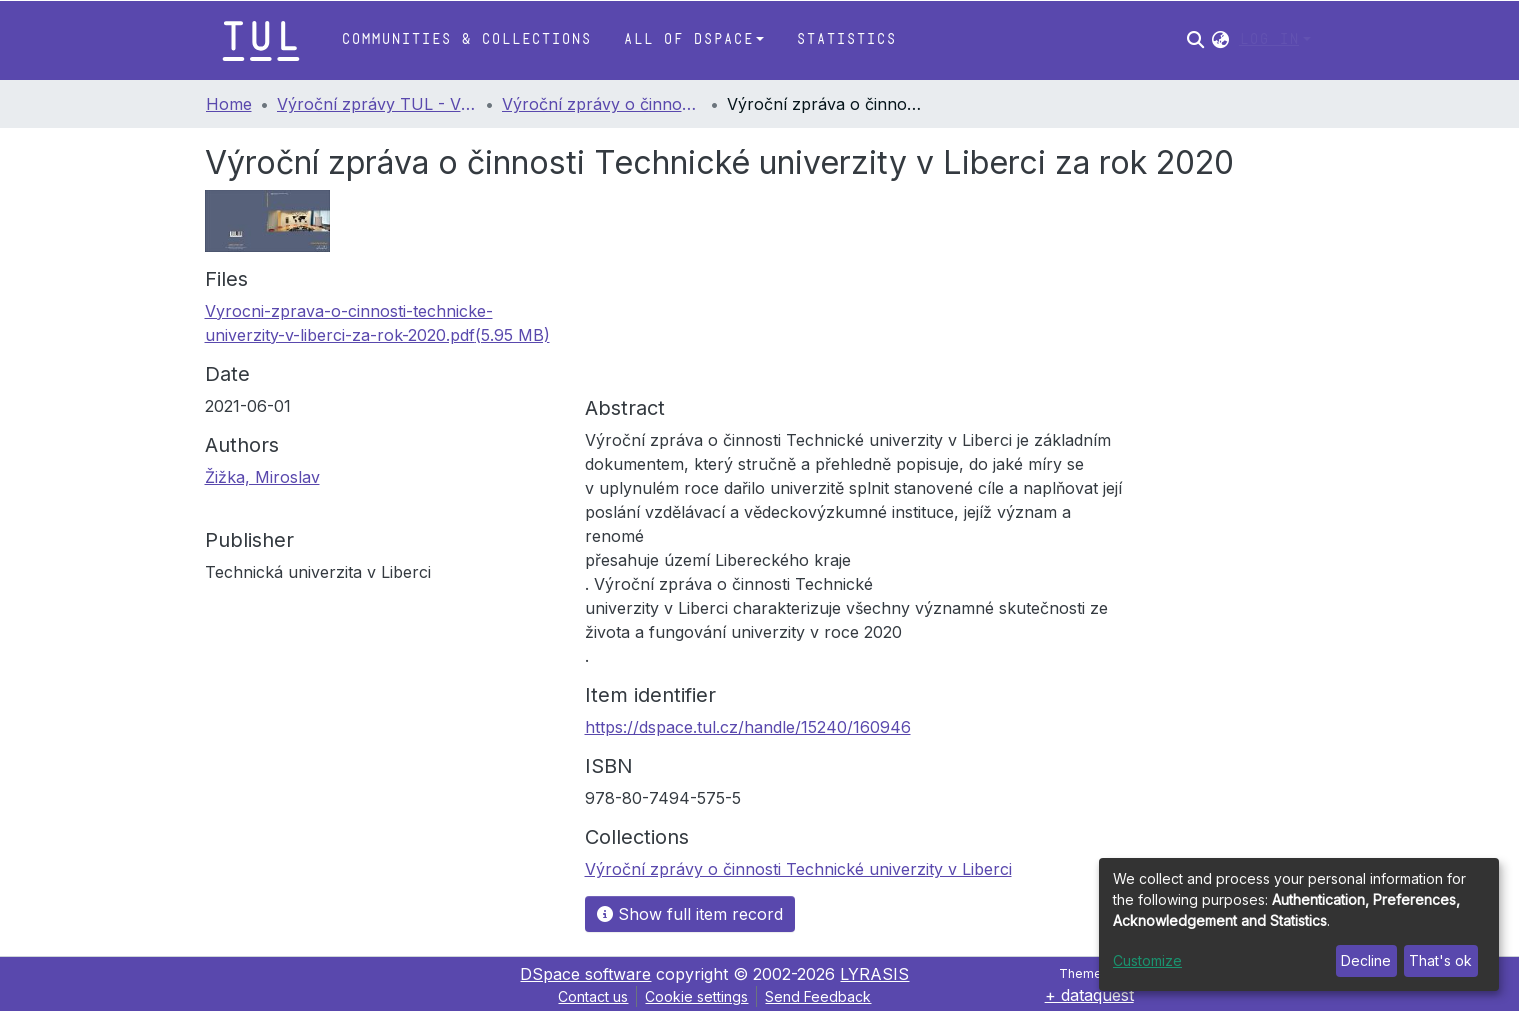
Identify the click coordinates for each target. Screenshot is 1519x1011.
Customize (1147, 960)
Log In (1269, 39)
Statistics (846, 39)
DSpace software (585, 974)
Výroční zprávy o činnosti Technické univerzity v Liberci (602, 104)
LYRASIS (874, 974)
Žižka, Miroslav (262, 477)
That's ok (1440, 960)
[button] (1220, 40)
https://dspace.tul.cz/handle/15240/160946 (748, 727)
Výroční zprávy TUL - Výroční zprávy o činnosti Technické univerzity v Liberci (377, 104)
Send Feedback (818, 996)
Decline (1366, 960)
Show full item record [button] (690, 914)
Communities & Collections (466, 39)
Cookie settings (696, 996)
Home (229, 104)
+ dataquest (1089, 995)
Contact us (593, 996)
